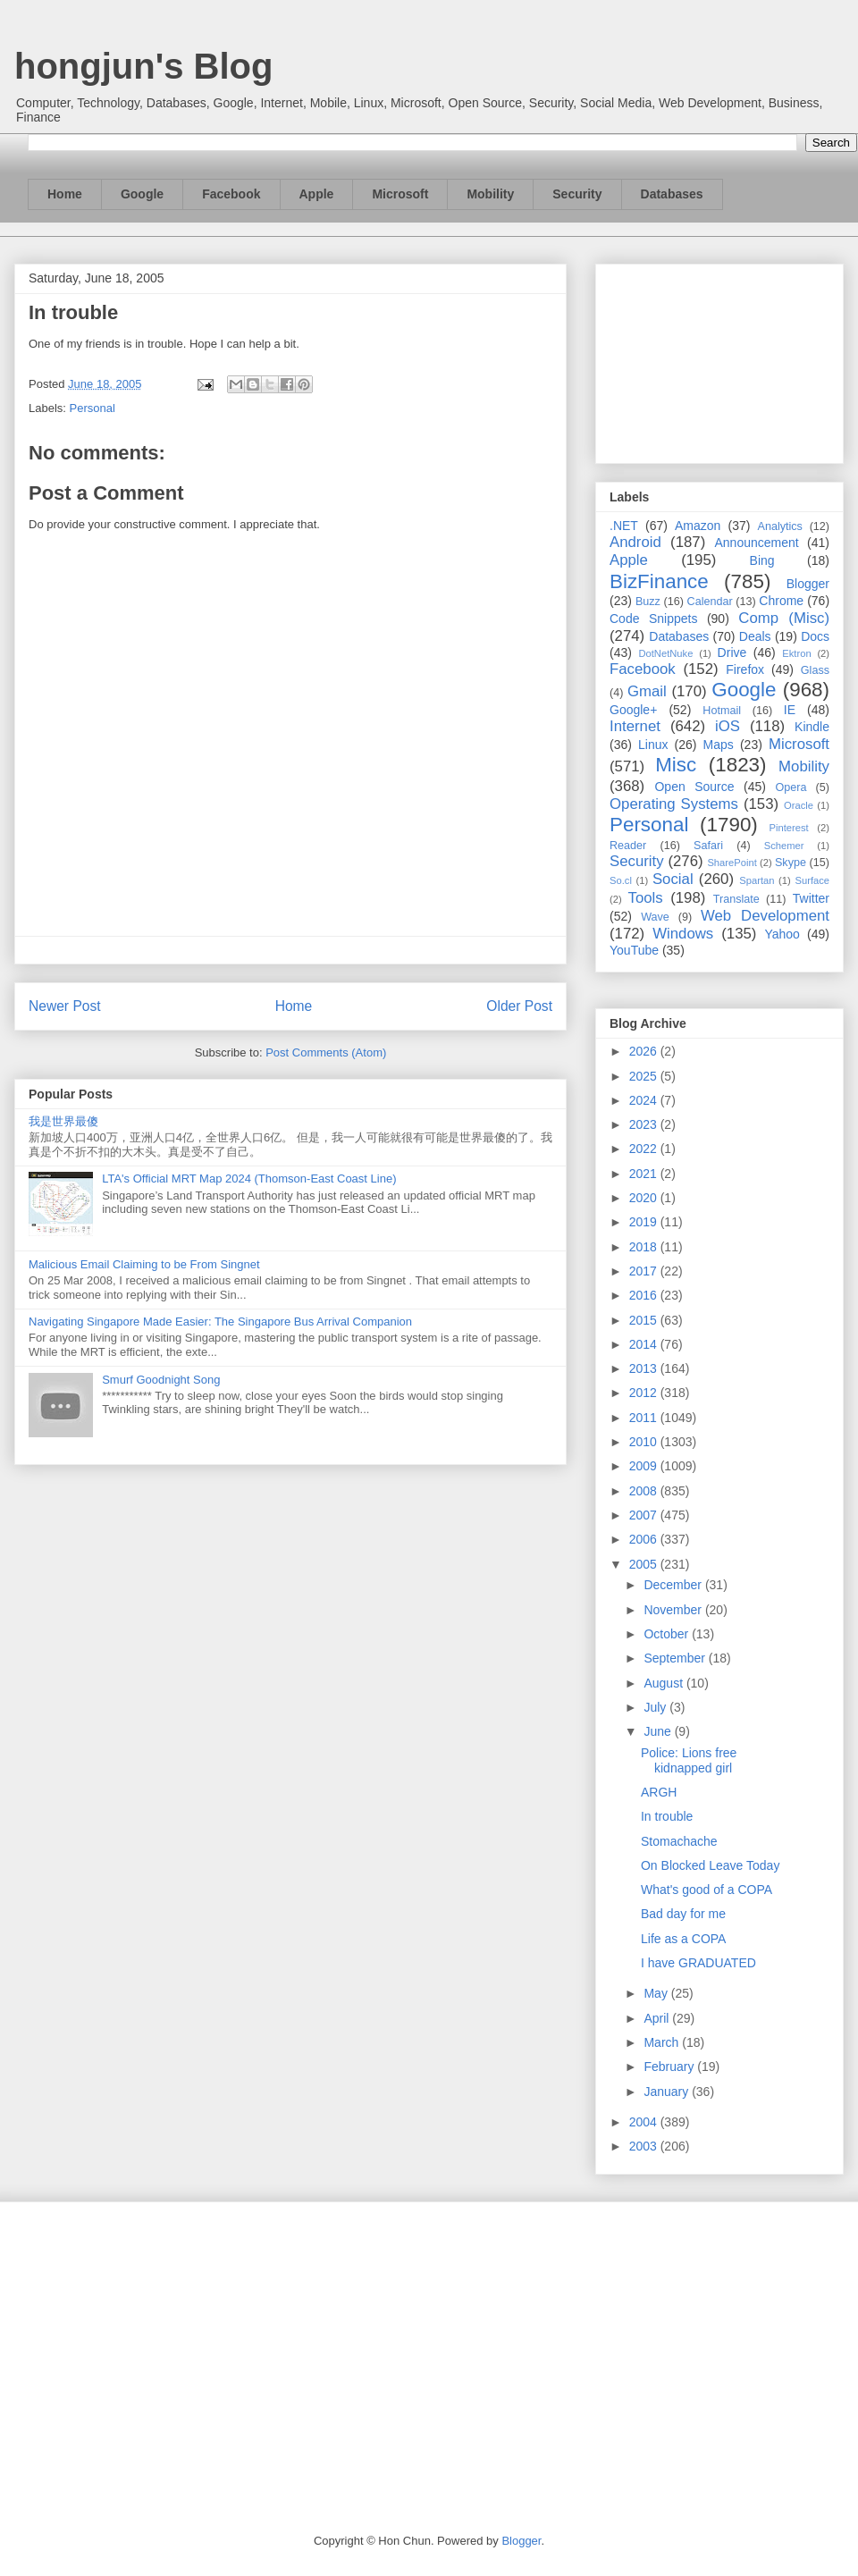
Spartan (756, 880)
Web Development (765, 915)
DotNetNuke (665, 653)
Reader (628, 845)
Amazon (697, 525)
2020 (644, 1198)
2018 (644, 1247)
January (668, 2091)
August (665, 1683)
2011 (644, 1417)
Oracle (798, 805)
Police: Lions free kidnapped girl (688, 1760)
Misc (675, 764)
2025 (644, 1076)
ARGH (659, 1792)
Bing (762, 560)
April (658, 2018)
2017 (644, 1271)
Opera (790, 787)
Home (64, 194)
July (656, 1707)
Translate (736, 899)
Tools (645, 897)
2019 (644, 1222)
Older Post (519, 1006)
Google (142, 194)
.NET (624, 525)
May (657, 1993)
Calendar (710, 601)
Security (576, 194)
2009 (644, 1466)
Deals (755, 636)
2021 (644, 1173)
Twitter (811, 898)
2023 (644, 1124)
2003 (644, 2146)
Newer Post (65, 1006)
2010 (644, 1442)
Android (635, 542)
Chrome (781, 600)
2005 (644, 1564)
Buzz (647, 601)
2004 (644, 2122)
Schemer (784, 845)
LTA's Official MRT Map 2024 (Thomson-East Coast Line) (249, 1178)
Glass (815, 670)
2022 (644, 1148)
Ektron (796, 653)
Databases (672, 194)
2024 (644, 1100)
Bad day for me (683, 1914)
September (676, 1658)
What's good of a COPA (706, 1889)
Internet (635, 726)
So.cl (621, 880)
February (670, 2066)
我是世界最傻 (63, 1121)
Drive (732, 652)
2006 (644, 1539)
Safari (708, 845)
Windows (682, 933)
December (674, 1585)
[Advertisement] (719, 360)
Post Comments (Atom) (325, 1052)
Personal (92, 408)
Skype (790, 862)
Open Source (694, 786)
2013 (644, 1368)
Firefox (745, 669)
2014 (644, 1344)
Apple (316, 194)
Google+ (633, 710)
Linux (653, 744)
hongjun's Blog (143, 66)
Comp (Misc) (783, 618)
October (668, 1634)
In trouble (667, 1816)
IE (789, 710)
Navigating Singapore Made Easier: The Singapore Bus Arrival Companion (220, 1321)
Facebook (231, 194)
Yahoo (781, 934)
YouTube (634, 950)
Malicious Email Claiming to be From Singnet (144, 1264)
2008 (644, 1491)
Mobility (490, 194)
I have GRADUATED (698, 1963)
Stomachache (679, 1841)
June (659, 1731)
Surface (812, 880)
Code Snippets (653, 618)
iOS (727, 726)
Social (673, 879)
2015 (644, 1320)
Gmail (647, 691)
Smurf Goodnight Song (161, 1379)
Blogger (807, 584)
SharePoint (731, 862)
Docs (815, 636)
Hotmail (721, 710)
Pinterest (789, 827)
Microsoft (400, 194)
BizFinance (659, 581)
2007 (644, 1515)
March (663, 2042)
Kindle (812, 727)
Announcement (756, 542)
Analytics (780, 526)
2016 (644, 1295)
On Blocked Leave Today (710, 1865)
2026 (644, 1051)
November (674, 1610)
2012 (644, 1392)
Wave (655, 917)
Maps (718, 744)
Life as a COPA (683, 1939)
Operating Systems (674, 804)
